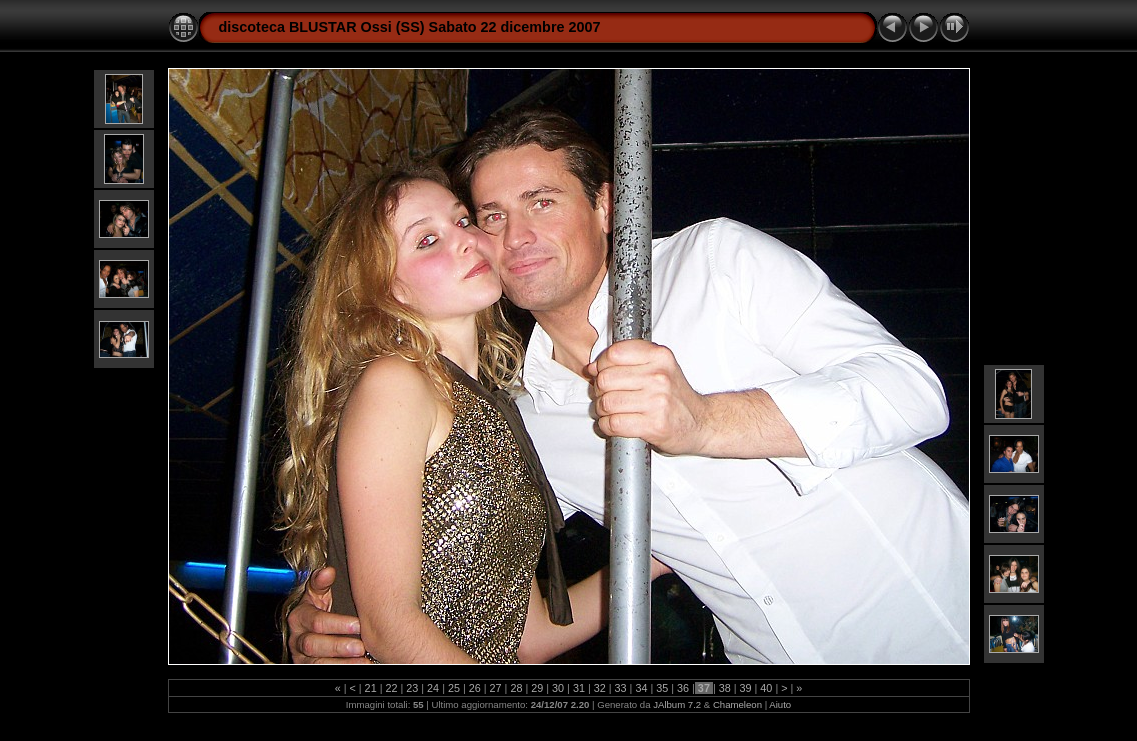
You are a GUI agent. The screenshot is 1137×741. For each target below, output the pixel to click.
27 (496, 688)
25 (454, 688)
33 (621, 688)
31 (579, 688)
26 (475, 688)
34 (641, 688)
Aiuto (780, 704)
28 (516, 688)
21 (371, 688)
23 (412, 688)
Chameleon (737, 704)
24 (433, 688)
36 (683, 688)
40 (766, 688)
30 (558, 688)
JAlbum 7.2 (677, 704)
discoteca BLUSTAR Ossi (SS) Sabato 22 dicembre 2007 (410, 27)
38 (725, 688)
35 (662, 688)
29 (537, 688)
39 (746, 688)
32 (600, 688)
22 (391, 688)
